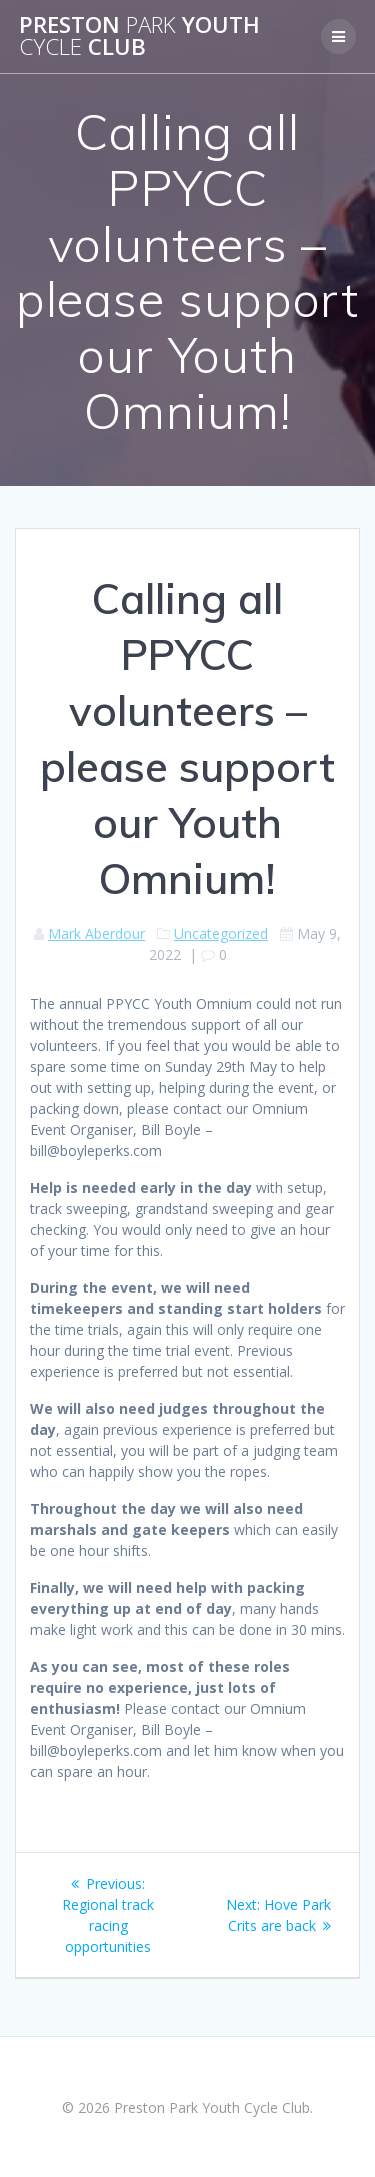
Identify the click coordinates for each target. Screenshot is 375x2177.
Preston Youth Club (139, 36)
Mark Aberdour (96, 933)
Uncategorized (221, 933)
